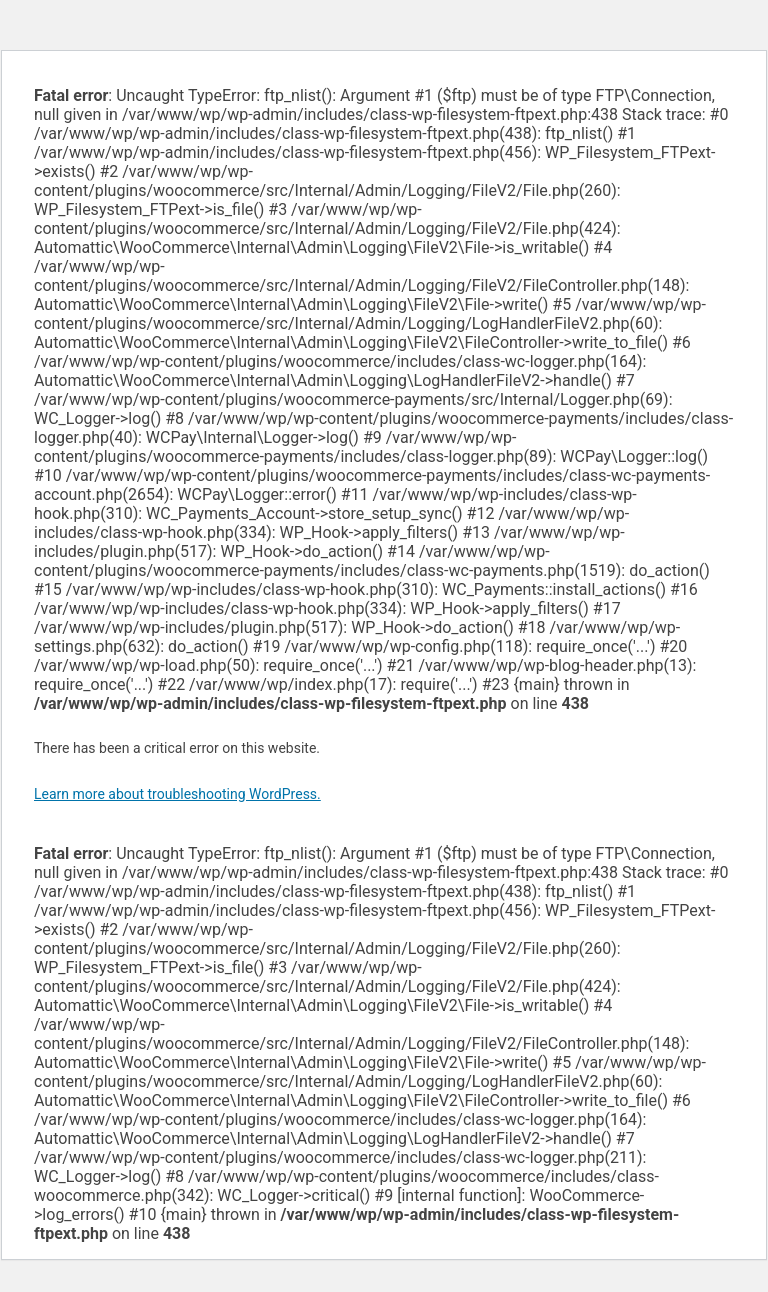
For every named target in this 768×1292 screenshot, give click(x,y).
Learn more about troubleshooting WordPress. (177, 794)
